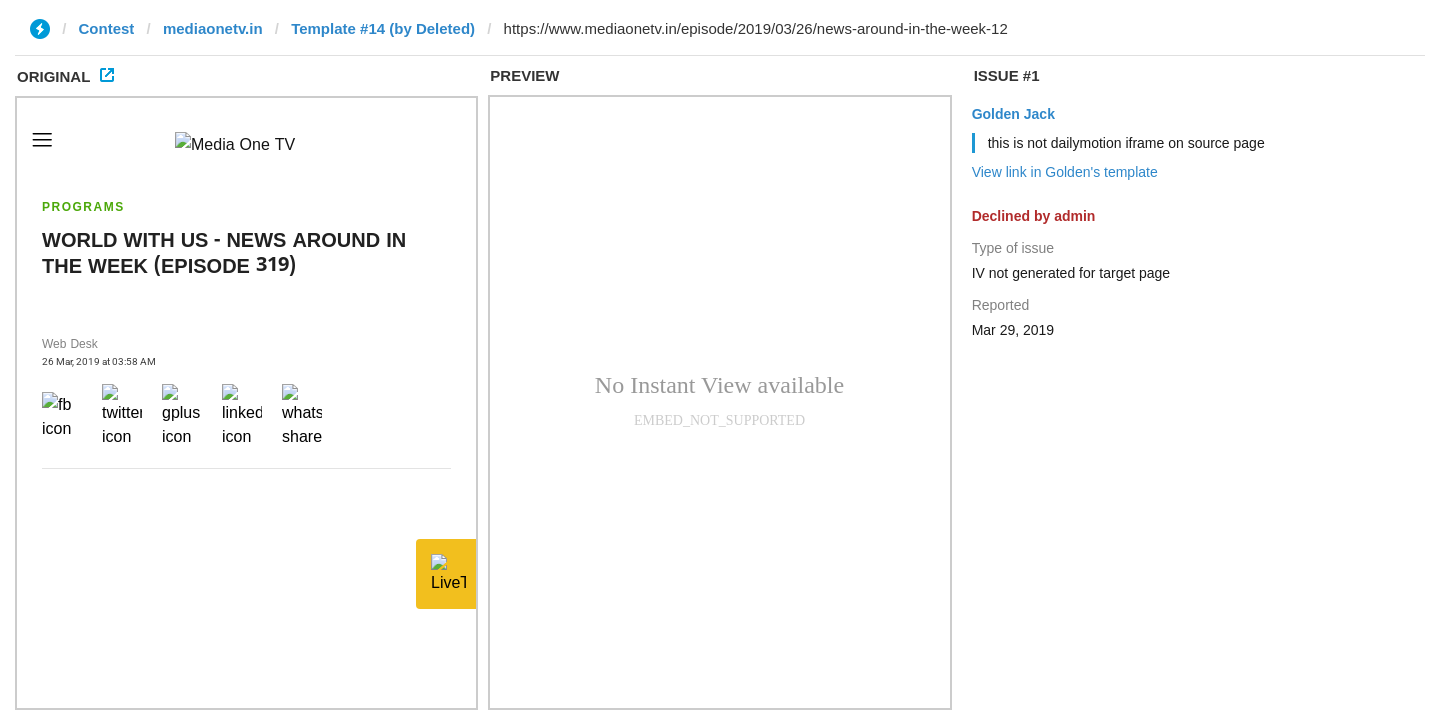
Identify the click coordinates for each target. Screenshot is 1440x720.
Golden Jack (1013, 114)
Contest (107, 28)
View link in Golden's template (1065, 172)
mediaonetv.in (213, 28)
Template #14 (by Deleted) (383, 28)
